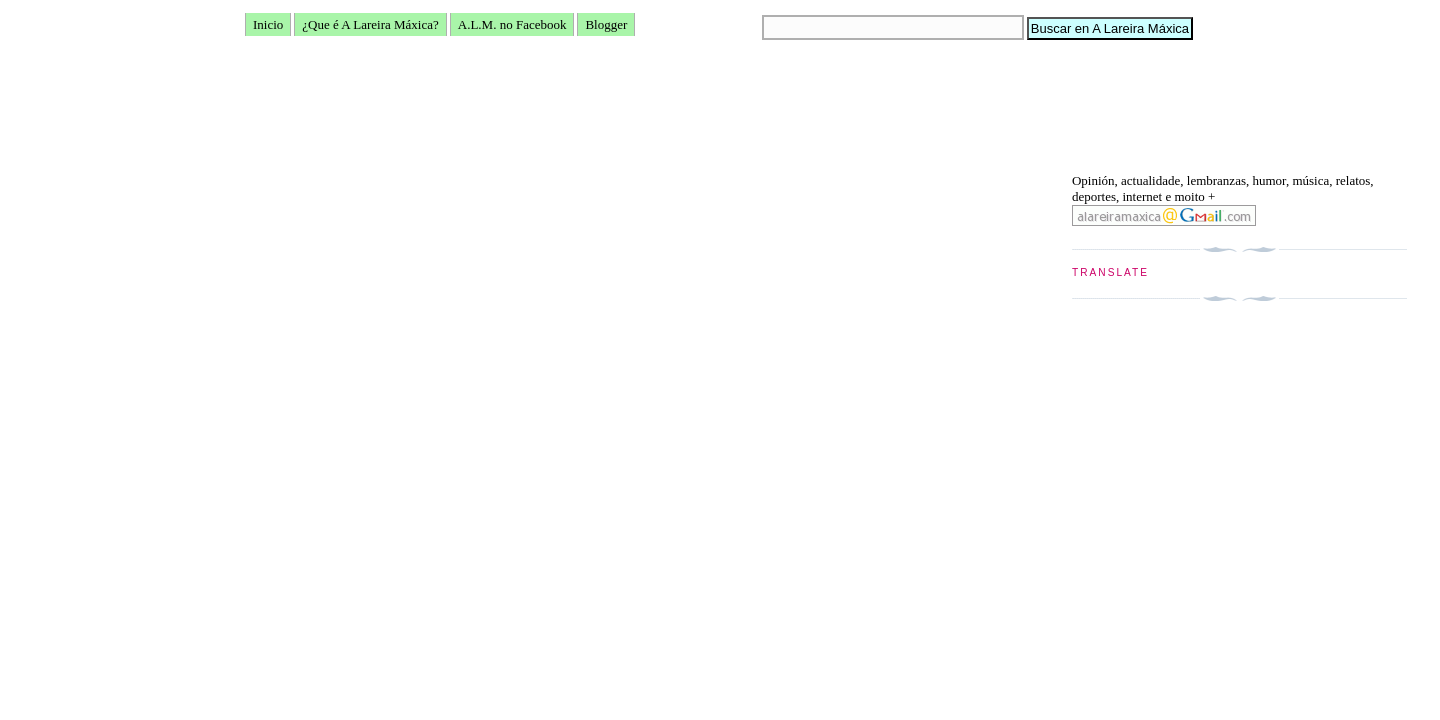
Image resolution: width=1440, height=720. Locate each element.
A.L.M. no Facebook (512, 24)
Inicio (268, 24)
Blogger (606, 24)
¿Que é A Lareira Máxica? (370, 24)
